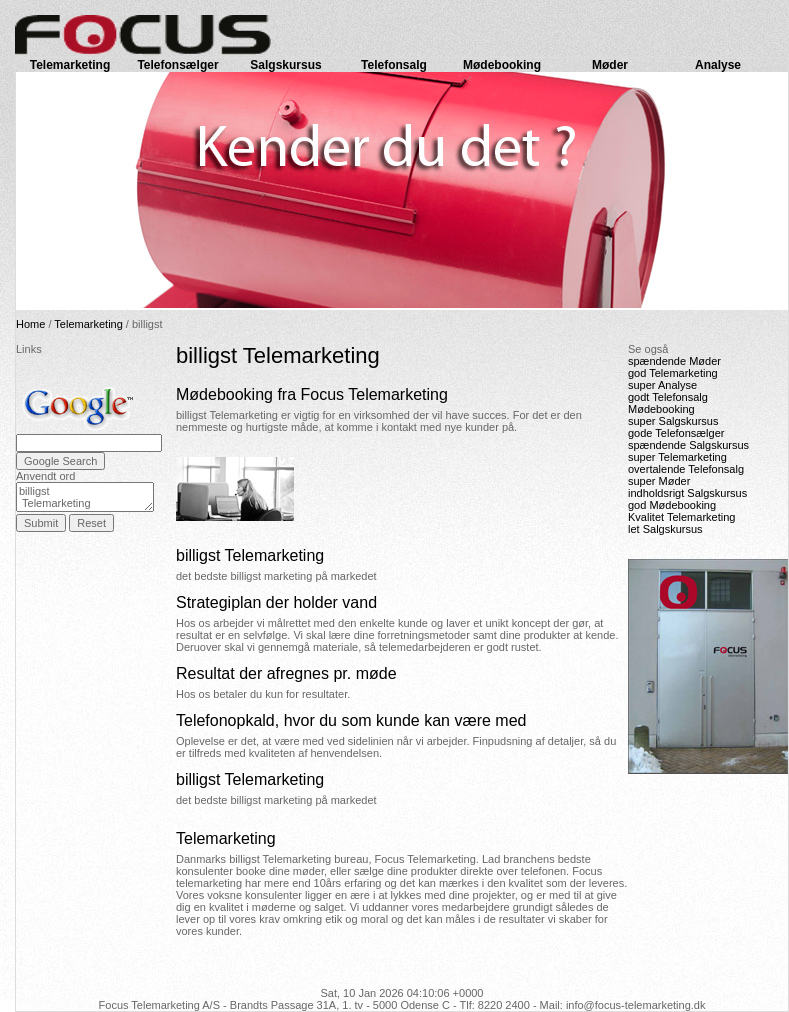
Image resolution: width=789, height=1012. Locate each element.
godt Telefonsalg (668, 397)
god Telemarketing (673, 373)
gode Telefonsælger (676, 433)
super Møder (659, 481)
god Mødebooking (672, 505)
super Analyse (662, 385)
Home (30, 324)
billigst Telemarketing (85, 497)
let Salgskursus (665, 529)
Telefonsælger (177, 65)
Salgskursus (285, 65)
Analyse (718, 65)
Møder (610, 65)
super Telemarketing (677, 457)
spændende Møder (674, 361)
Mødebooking (502, 65)
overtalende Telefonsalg (686, 469)
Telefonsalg (394, 65)
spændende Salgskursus (688, 445)
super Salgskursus (673, 421)
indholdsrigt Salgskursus (687, 493)
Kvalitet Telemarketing (681, 517)
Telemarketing (70, 65)
